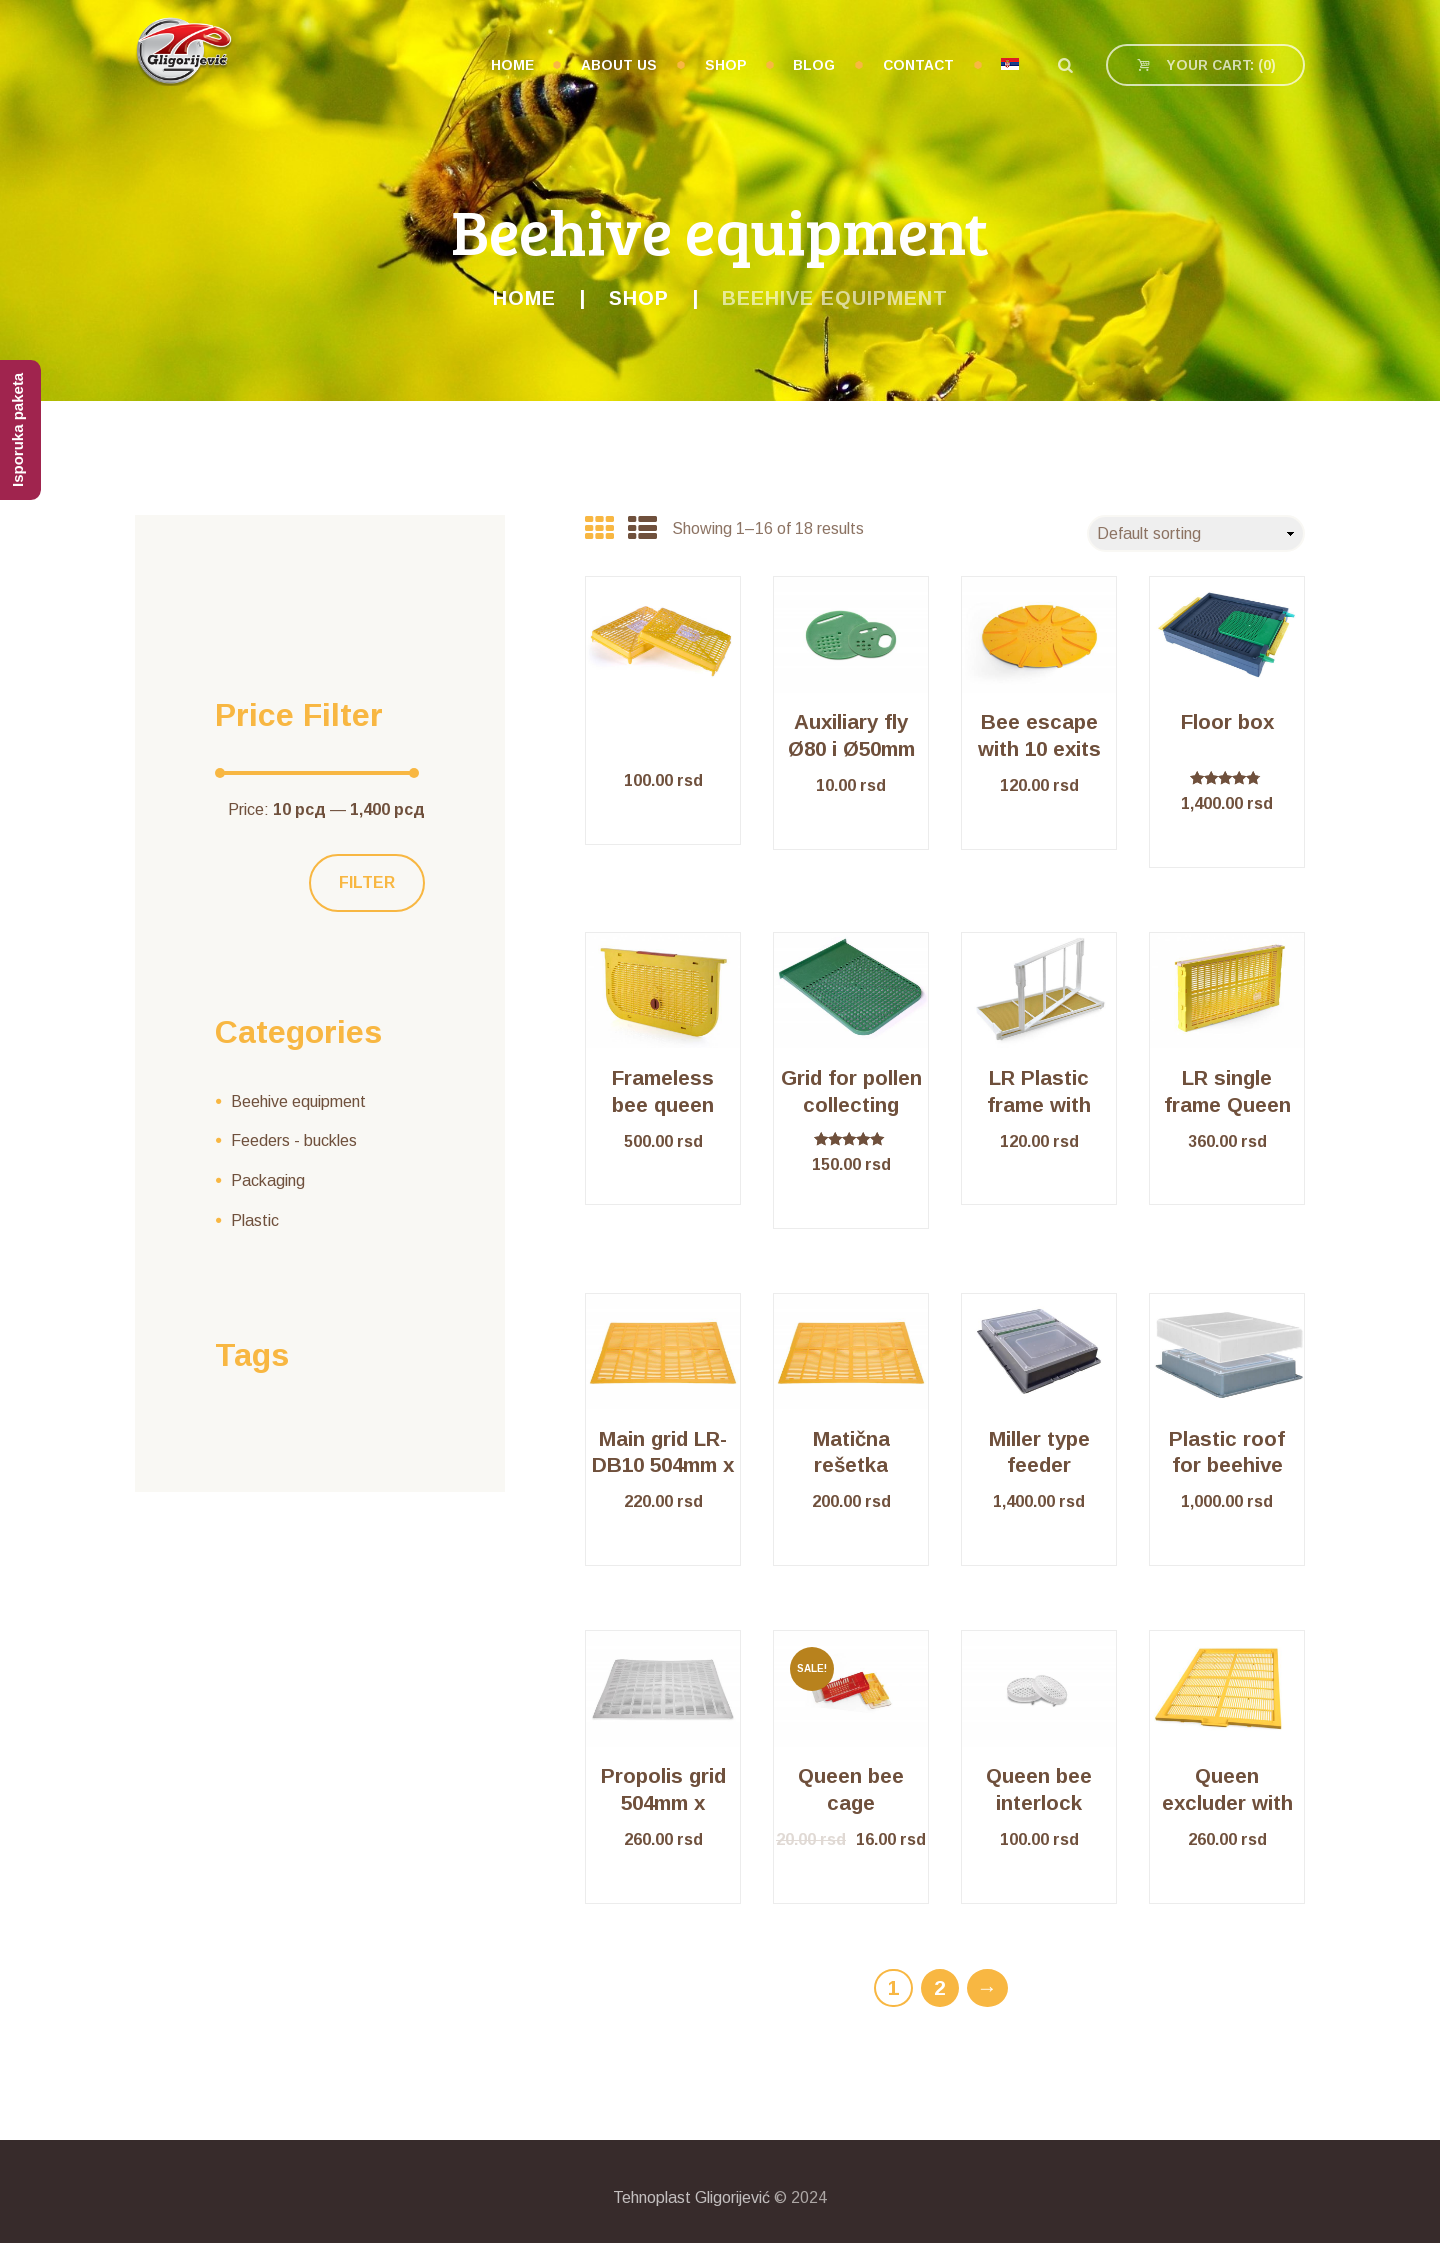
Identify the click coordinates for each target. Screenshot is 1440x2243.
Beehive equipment (298, 1101)
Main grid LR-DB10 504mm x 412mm (663, 1465)
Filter (367, 882)
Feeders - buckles (294, 1140)
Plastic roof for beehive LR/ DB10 (1227, 1465)
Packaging (268, 1180)
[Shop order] (1196, 533)
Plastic (255, 1220)
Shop (639, 298)
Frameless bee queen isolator (663, 1104)
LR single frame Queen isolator (1227, 1104)
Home (524, 298)
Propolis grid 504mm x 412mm (663, 1802)
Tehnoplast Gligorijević (691, 2197)
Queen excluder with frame (1227, 1802)
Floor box (1227, 721)
